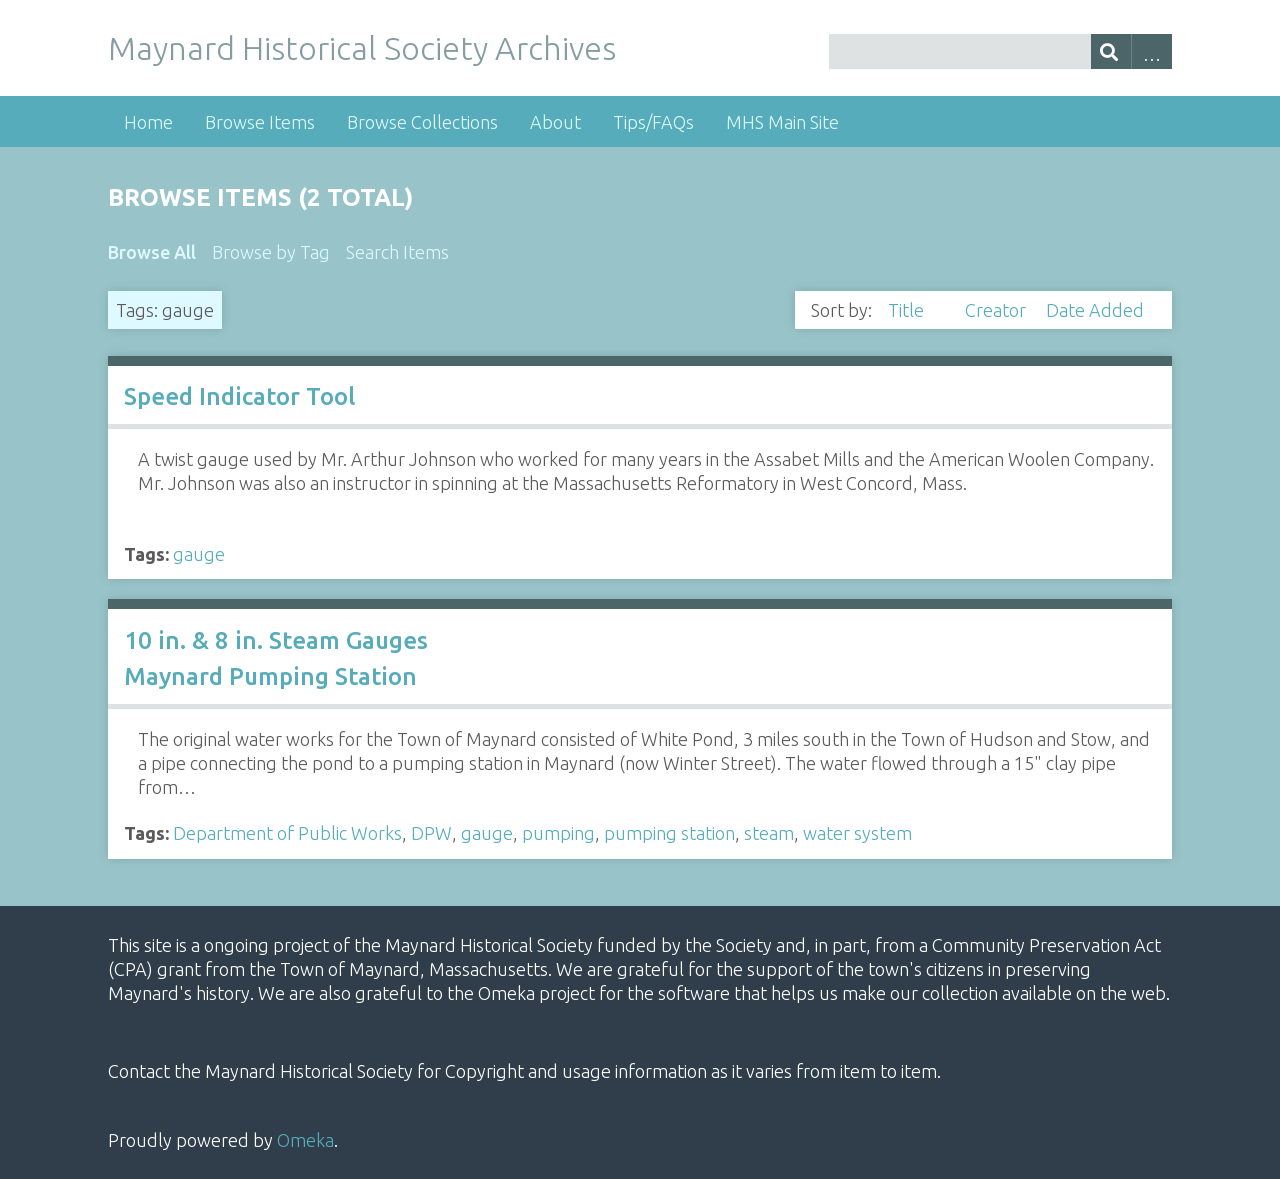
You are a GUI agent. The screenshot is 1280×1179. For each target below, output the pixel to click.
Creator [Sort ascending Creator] (997, 310)
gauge (199, 554)
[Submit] (1111, 51)
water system (857, 833)
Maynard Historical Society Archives (362, 48)
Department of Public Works (287, 833)
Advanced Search (1151, 51)
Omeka (305, 1140)
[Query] (1000, 51)
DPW (431, 833)
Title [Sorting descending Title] (908, 310)
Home (148, 122)
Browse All (152, 252)
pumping (558, 833)
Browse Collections (422, 122)
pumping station (669, 833)
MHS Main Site (782, 122)
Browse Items (260, 122)
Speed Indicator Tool (239, 396)
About (555, 122)
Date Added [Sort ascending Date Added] (1095, 310)
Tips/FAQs (653, 122)
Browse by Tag (271, 252)
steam (769, 833)
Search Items (397, 252)
